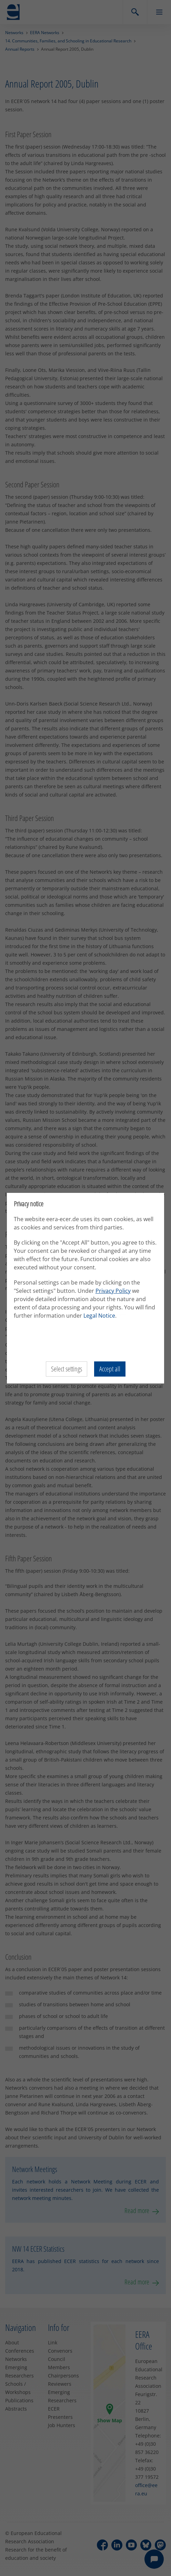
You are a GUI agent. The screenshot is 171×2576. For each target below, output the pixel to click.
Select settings (66, 1368)
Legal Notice (99, 1315)
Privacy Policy (113, 1291)
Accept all (109, 1368)
